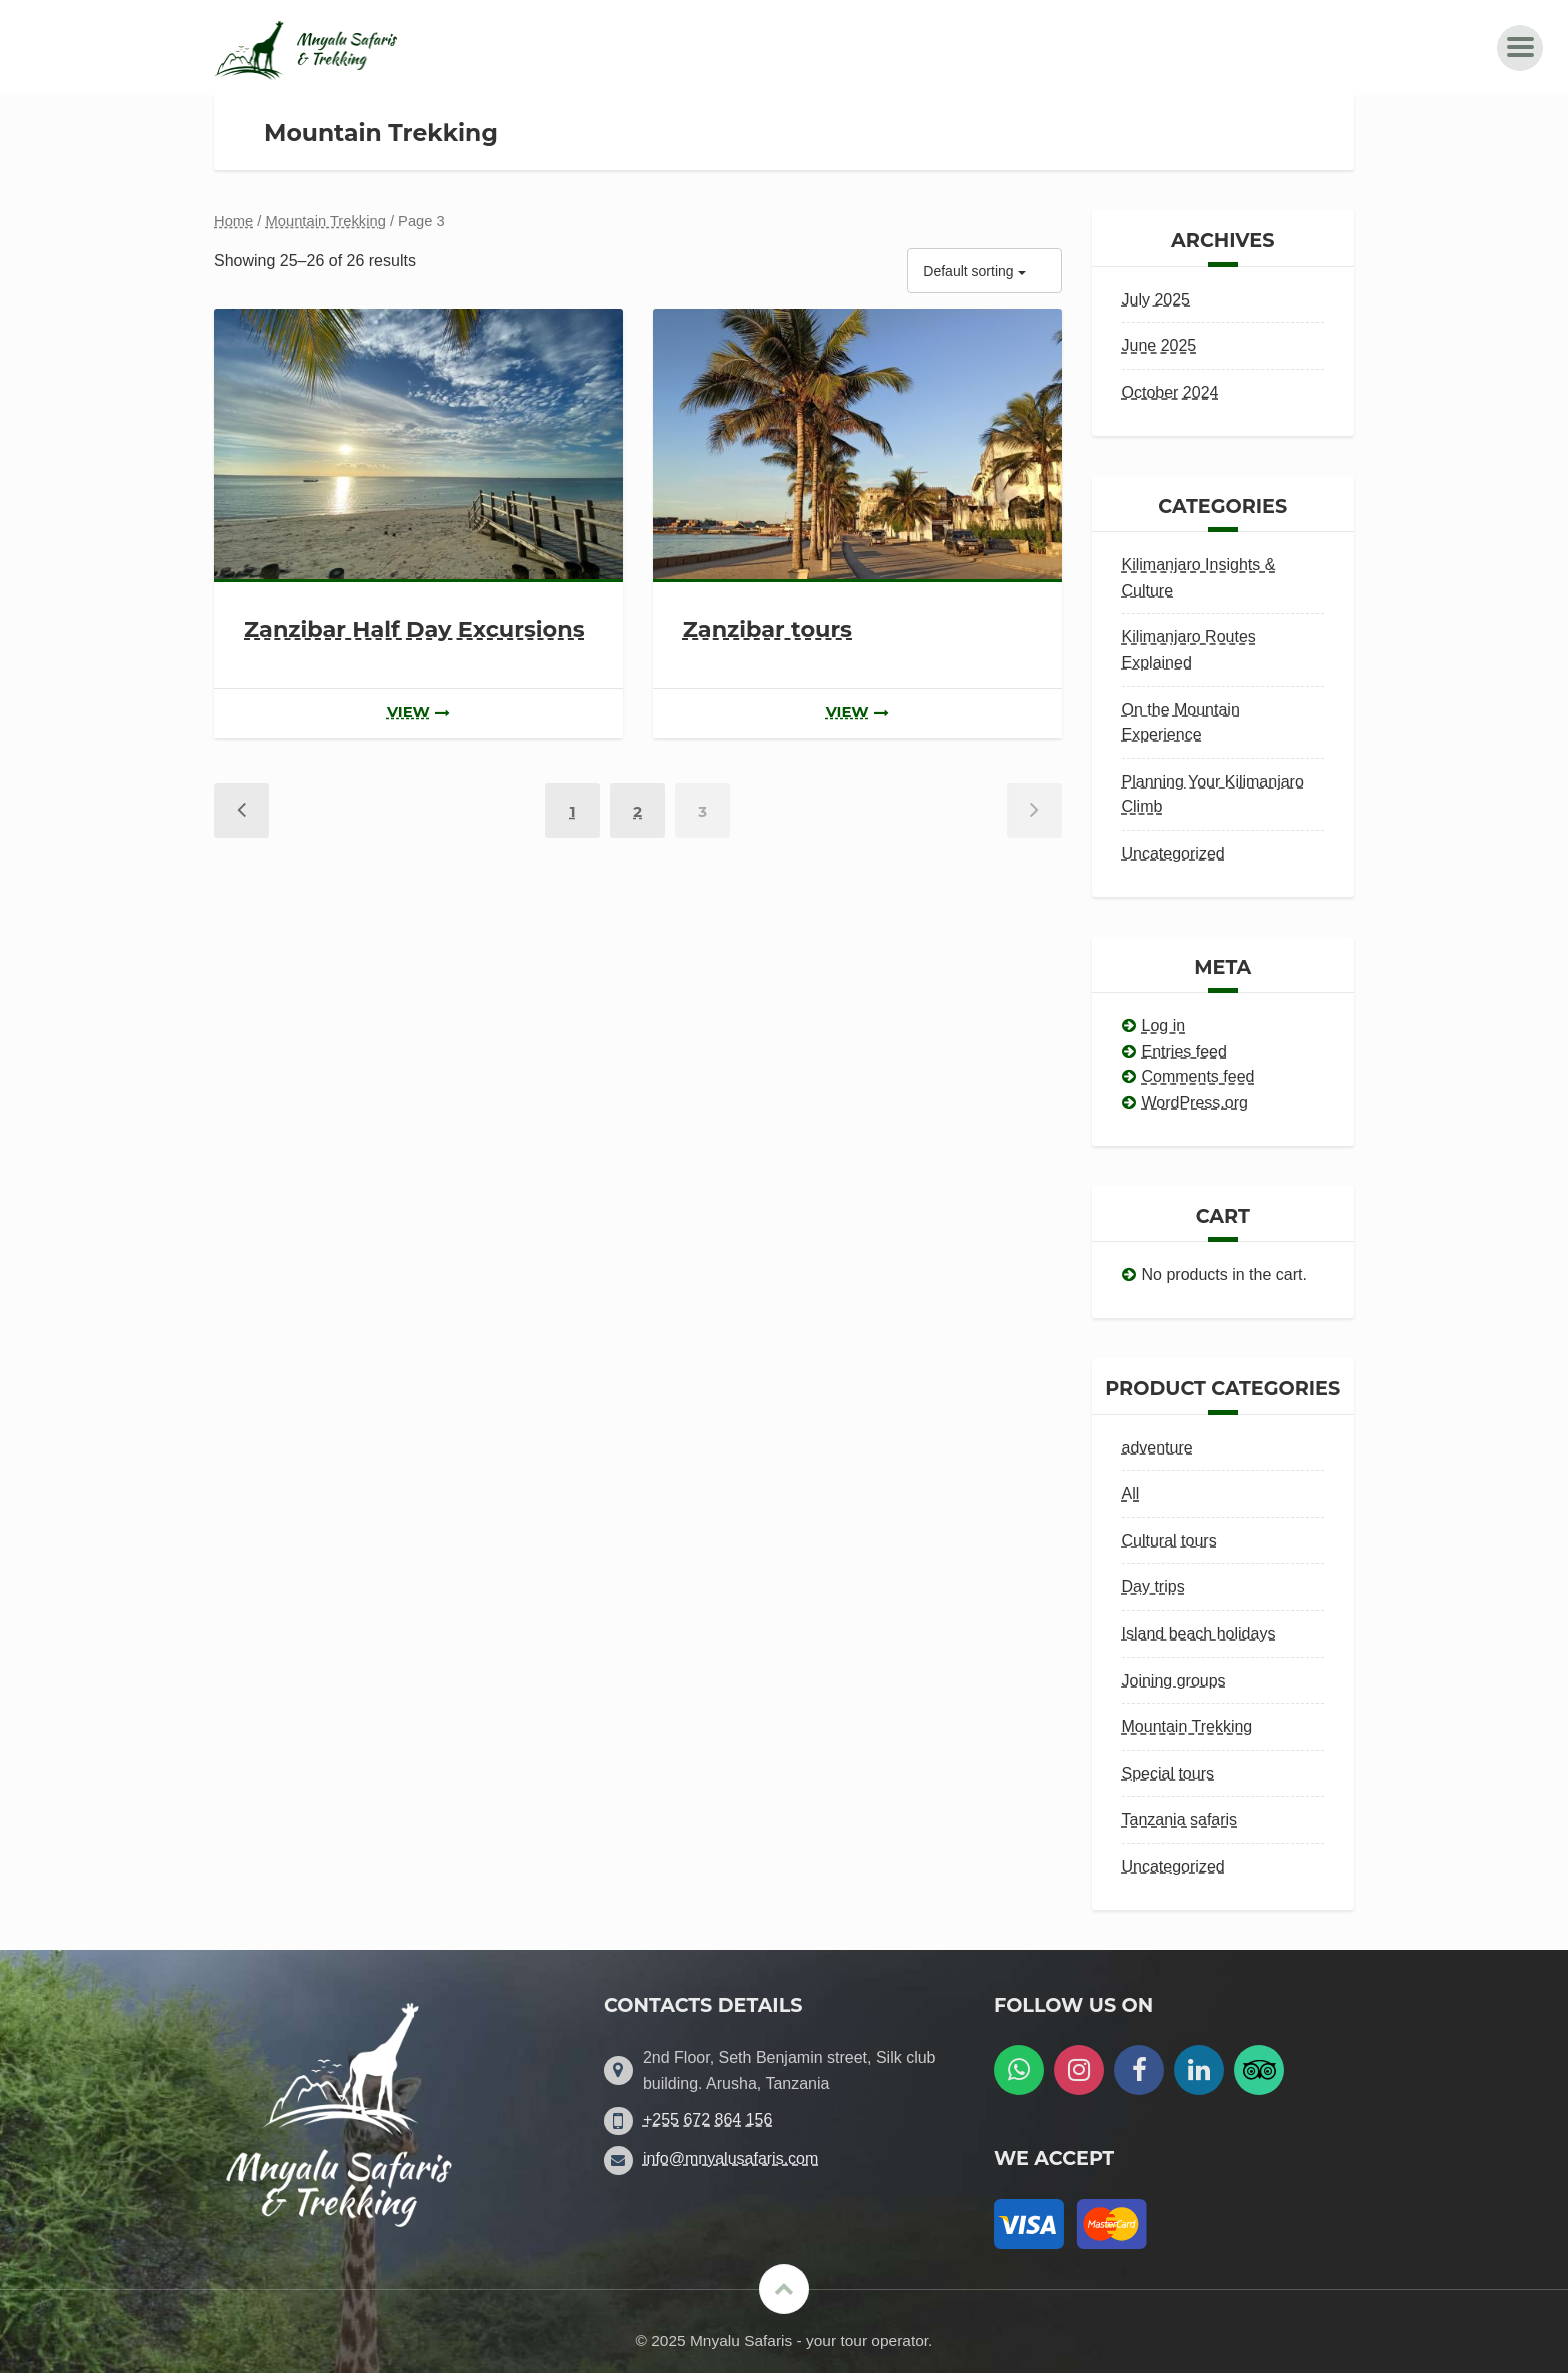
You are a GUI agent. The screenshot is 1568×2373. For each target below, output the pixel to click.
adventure (1157, 1447)
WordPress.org (1195, 1102)
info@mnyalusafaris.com (730, 2158)
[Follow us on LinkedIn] (1199, 2070)
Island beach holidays (1199, 1633)
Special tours (1168, 1773)
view (418, 712)
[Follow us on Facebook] (1139, 2070)
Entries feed (1184, 1051)
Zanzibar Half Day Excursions (414, 629)
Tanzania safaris (1180, 1819)
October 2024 (1170, 392)
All (1131, 1493)
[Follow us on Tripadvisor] (1259, 2070)
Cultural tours (1169, 1540)
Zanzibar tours (767, 629)
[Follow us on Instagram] (1079, 2070)
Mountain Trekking (326, 221)
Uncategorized (1173, 853)
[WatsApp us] (1019, 2070)
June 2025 (1159, 345)
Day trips (1153, 1586)
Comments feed (1198, 1076)
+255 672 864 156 (707, 2119)
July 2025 (1156, 299)
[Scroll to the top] (784, 2289)
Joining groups (1174, 1680)
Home (233, 221)
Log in (1164, 1025)
